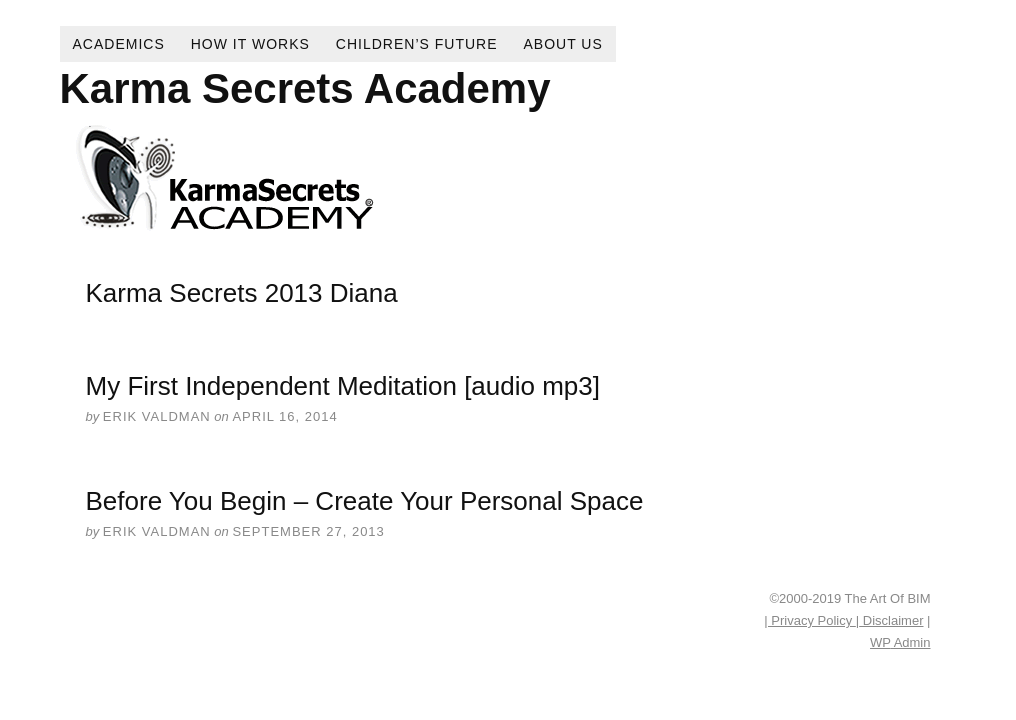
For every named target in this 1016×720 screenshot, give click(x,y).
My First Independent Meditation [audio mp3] (343, 386)
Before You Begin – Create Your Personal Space (365, 501)
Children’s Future (417, 44)
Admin (900, 642)
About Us (563, 44)
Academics (119, 44)
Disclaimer (891, 620)
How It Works (250, 44)
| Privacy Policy (810, 620)
